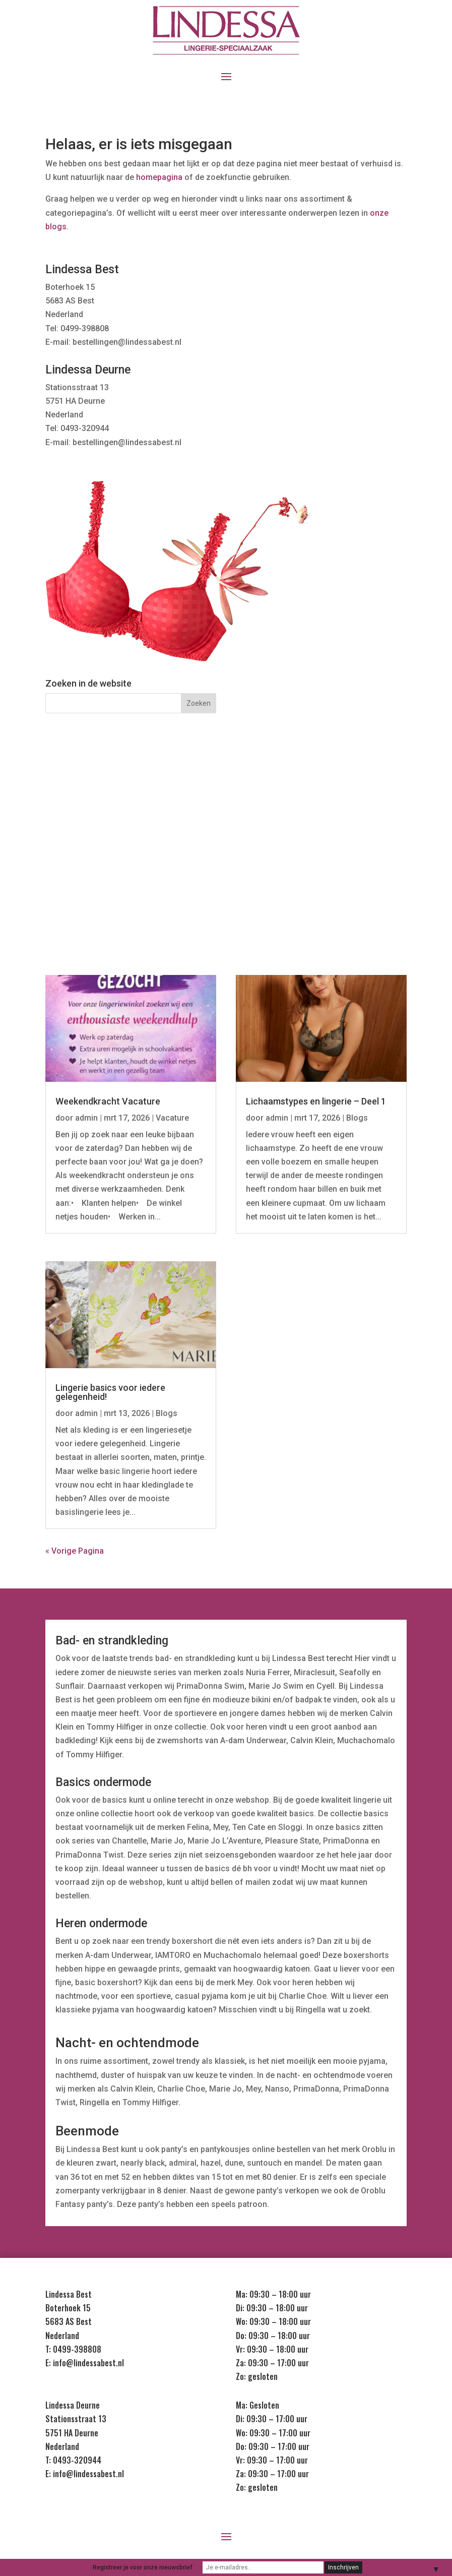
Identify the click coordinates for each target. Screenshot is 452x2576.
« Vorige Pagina (74, 1551)
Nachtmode (226, 824)
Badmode (353, 824)
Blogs (166, 1413)
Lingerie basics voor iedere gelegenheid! (110, 1392)
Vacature (172, 1118)
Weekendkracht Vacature (107, 1101)
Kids (225, 862)
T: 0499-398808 (73, 2349)
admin (86, 1118)
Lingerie (99, 824)
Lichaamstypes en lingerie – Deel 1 (316, 1101)
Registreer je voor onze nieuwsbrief (142, 2567)
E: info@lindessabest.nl (84, 2363)
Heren (99, 862)
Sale (353, 862)
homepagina (159, 177)
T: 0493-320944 (73, 2460)
